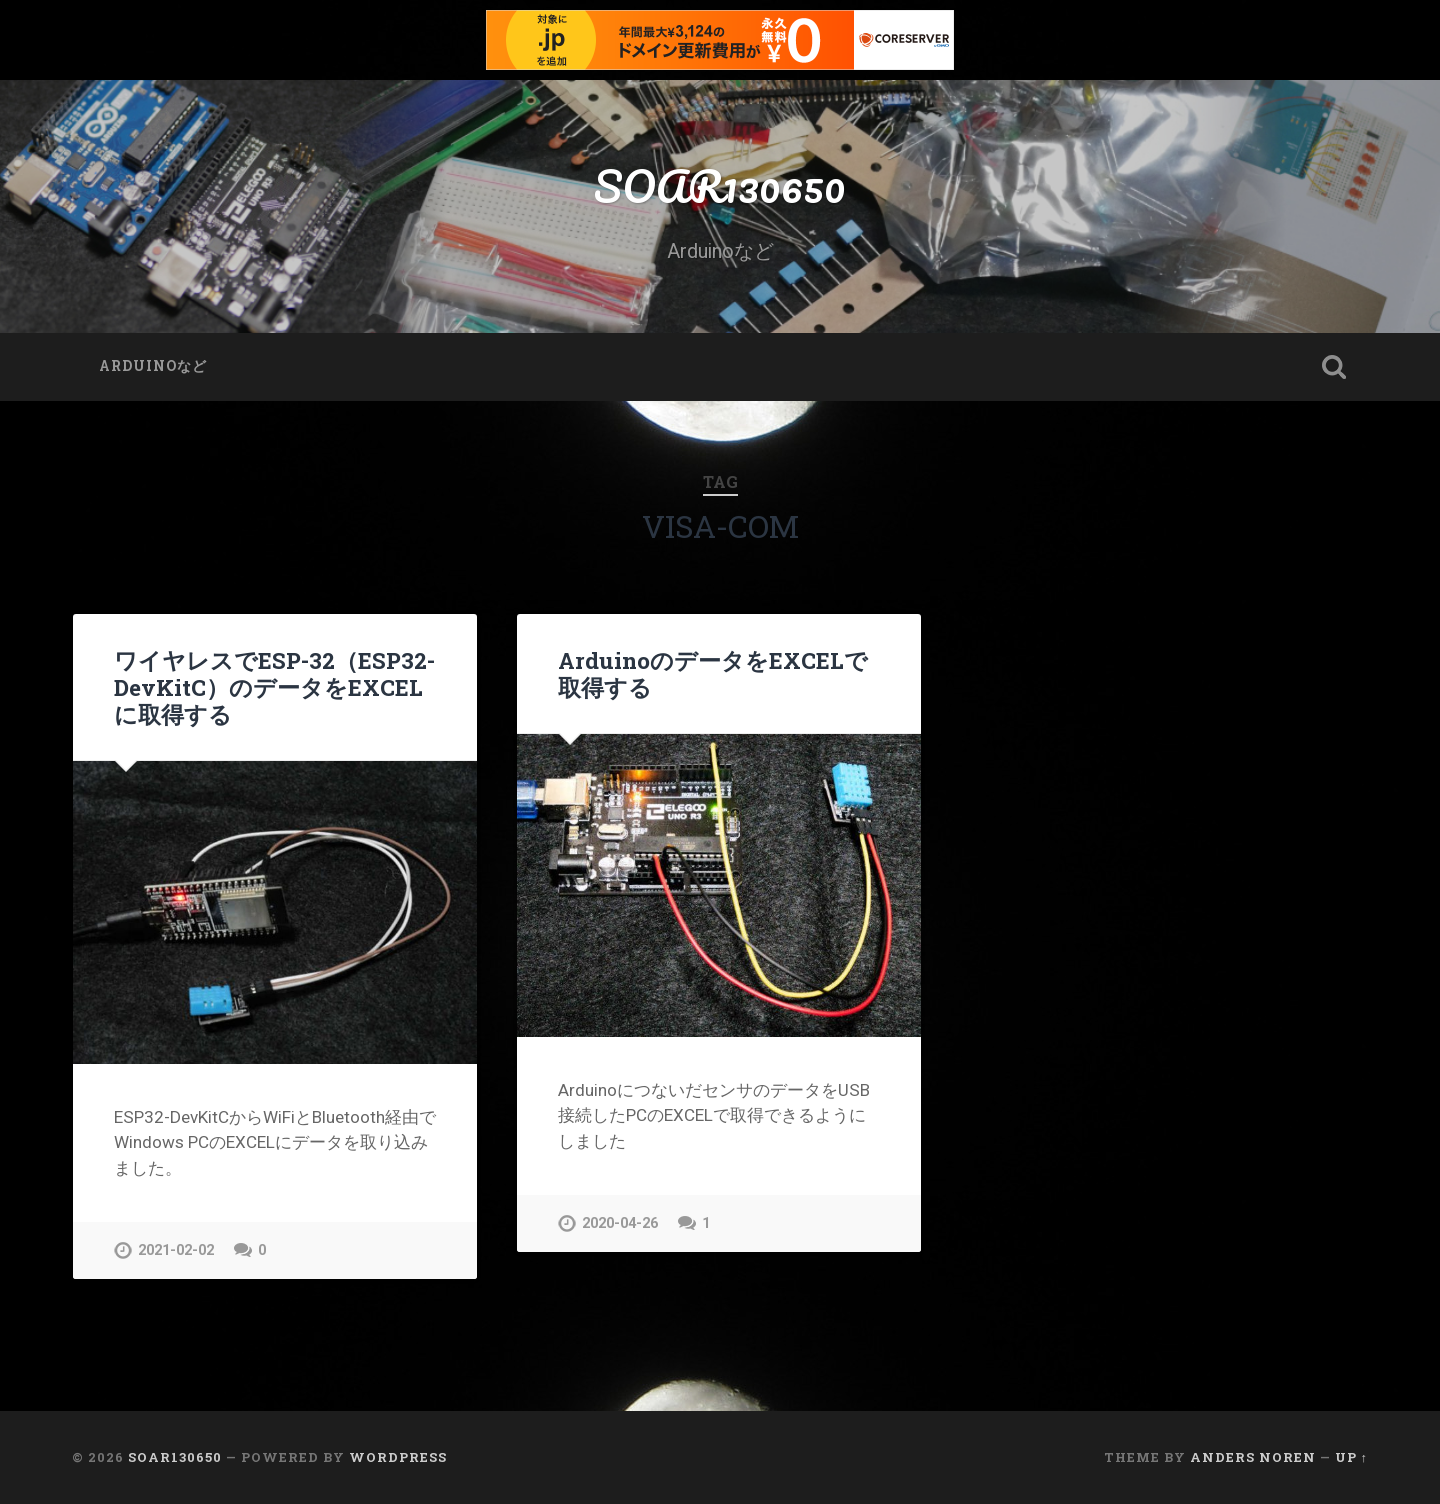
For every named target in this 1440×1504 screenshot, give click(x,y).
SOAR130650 (720, 185)
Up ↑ (1351, 1457)
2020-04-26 (620, 1223)
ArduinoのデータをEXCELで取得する (713, 673)
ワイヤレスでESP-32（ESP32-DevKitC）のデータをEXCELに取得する (274, 687)
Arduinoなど (153, 366)
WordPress (398, 1457)
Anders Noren (1253, 1457)
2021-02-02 (176, 1250)
